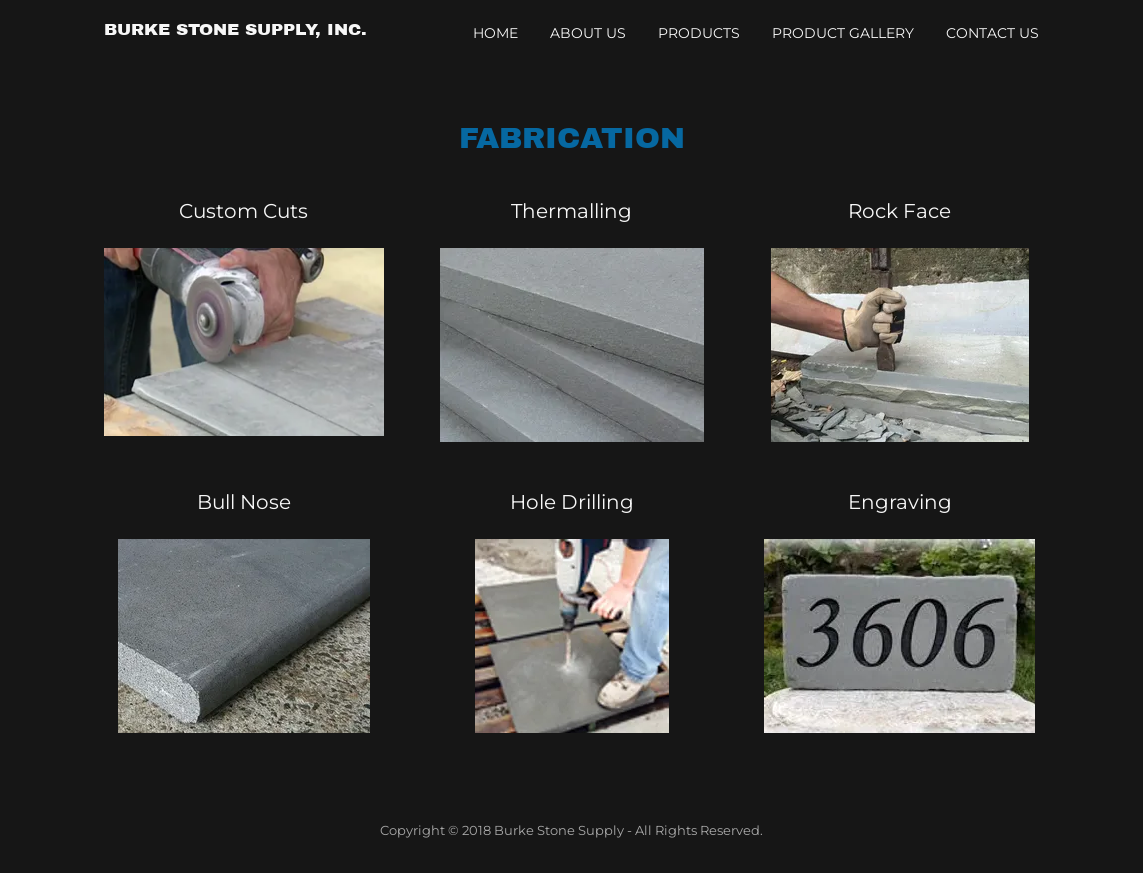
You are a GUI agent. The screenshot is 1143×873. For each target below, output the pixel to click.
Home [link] (495, 33)
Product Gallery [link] (843, 33)
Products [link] (699, 33)
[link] (235, 30)
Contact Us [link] (992, 33)
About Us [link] (588, 33)
